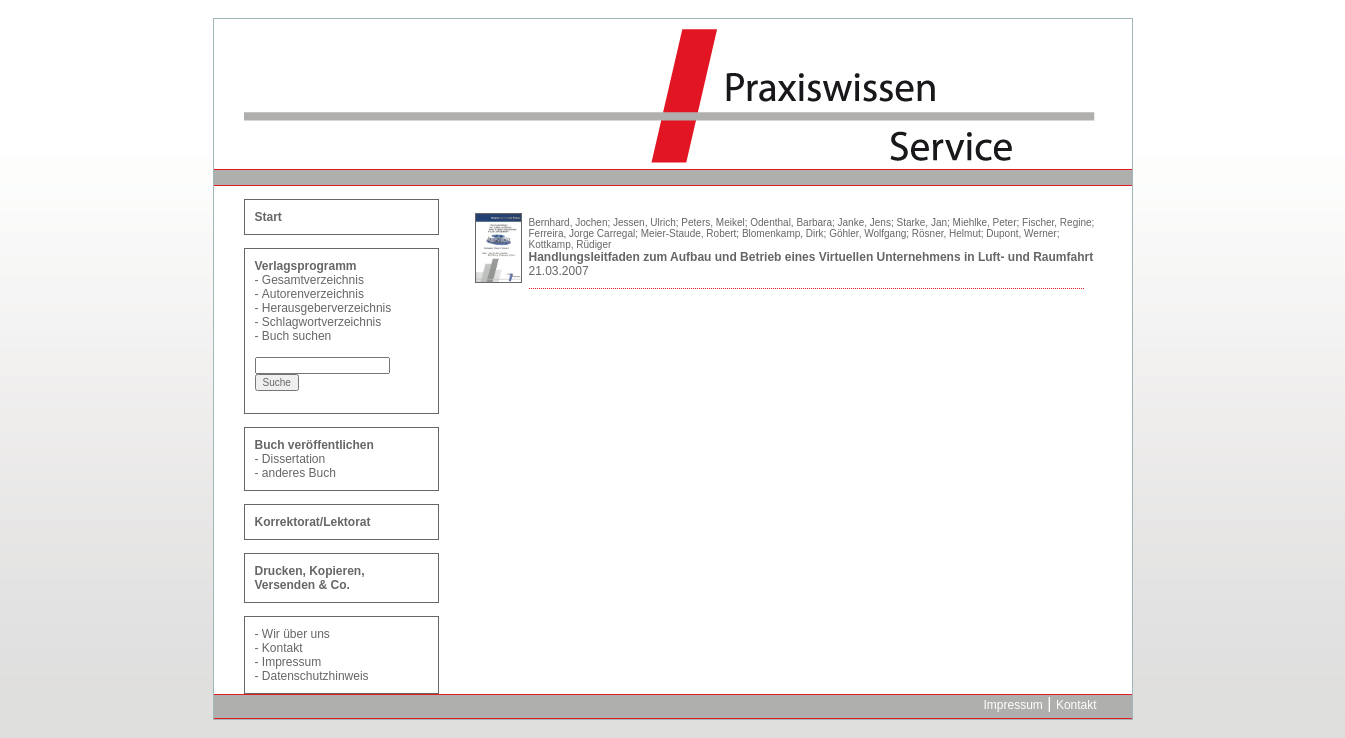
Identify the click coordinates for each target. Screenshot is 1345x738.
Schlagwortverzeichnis (321, 322)
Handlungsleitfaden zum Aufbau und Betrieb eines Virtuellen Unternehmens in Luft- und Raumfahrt (811, 257)
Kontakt (282, 648)
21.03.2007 (559, 271)
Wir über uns (296, 634)
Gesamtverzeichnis (313, 280)
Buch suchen (296, 336)
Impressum (291, 662)
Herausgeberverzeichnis (326, 308)
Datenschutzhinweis (315, 676)
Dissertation (293, 459)
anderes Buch (299, 473)
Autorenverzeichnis (313, 294)
